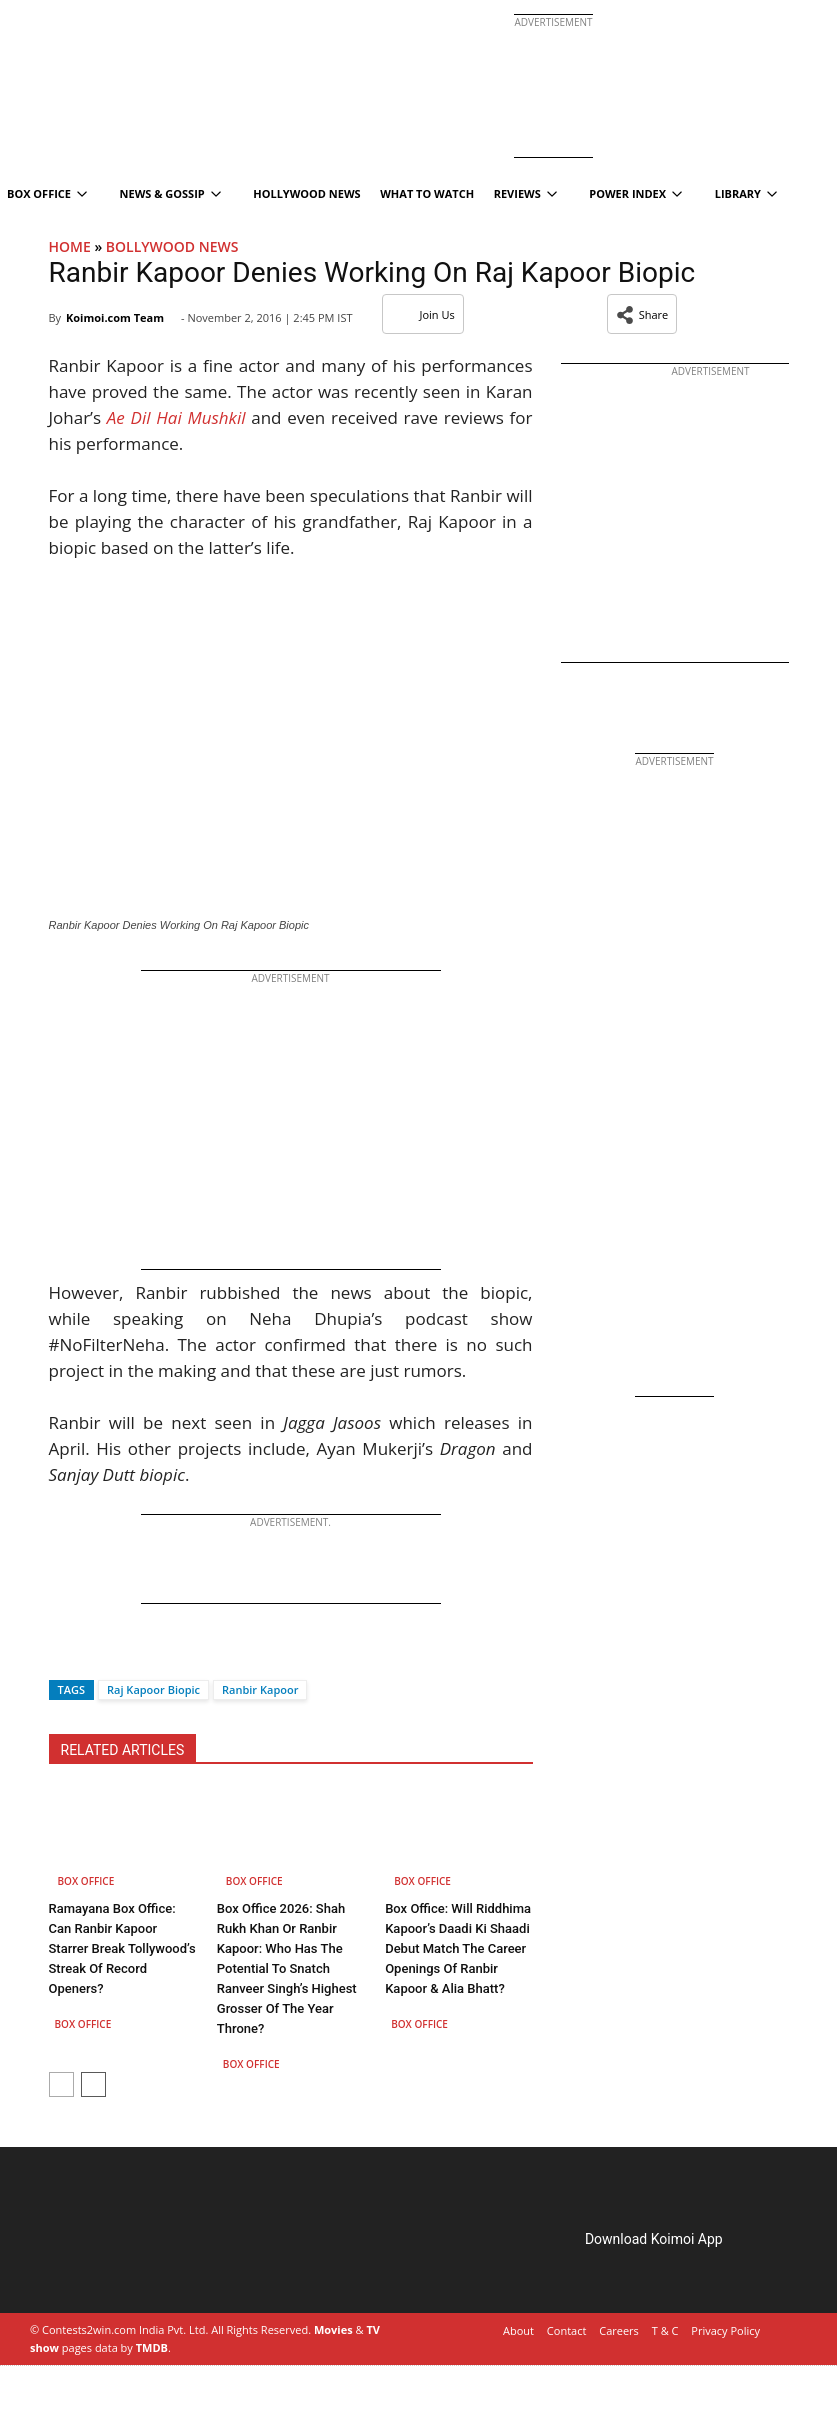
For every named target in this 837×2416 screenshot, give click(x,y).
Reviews (525, 193)
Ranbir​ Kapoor (260, 1689)
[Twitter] (97, 1654)
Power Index (635, 193)
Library (746, 193)
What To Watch (427, 193)
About (518, 2330)
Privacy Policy (725, 2330)
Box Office (86, 1881)
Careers (619, 2330)
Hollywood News (306, 193)
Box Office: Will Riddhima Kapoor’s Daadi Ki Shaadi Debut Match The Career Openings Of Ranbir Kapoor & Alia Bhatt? (458, 1948)
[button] (642, 314)
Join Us (422, 314)
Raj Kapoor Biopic (153, 1689)
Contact (567, 2330)
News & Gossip (170, 193)
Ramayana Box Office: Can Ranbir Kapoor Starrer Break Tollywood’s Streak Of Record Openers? (122, 1948)
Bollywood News (172, 246)
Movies (333, 2329)
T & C (665, 2330)
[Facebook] (64, 1654)
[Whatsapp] (131, 1654)
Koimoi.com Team (115, 317)
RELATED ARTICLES (123, 1750)
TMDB (152, 2347)
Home (70, 246)
